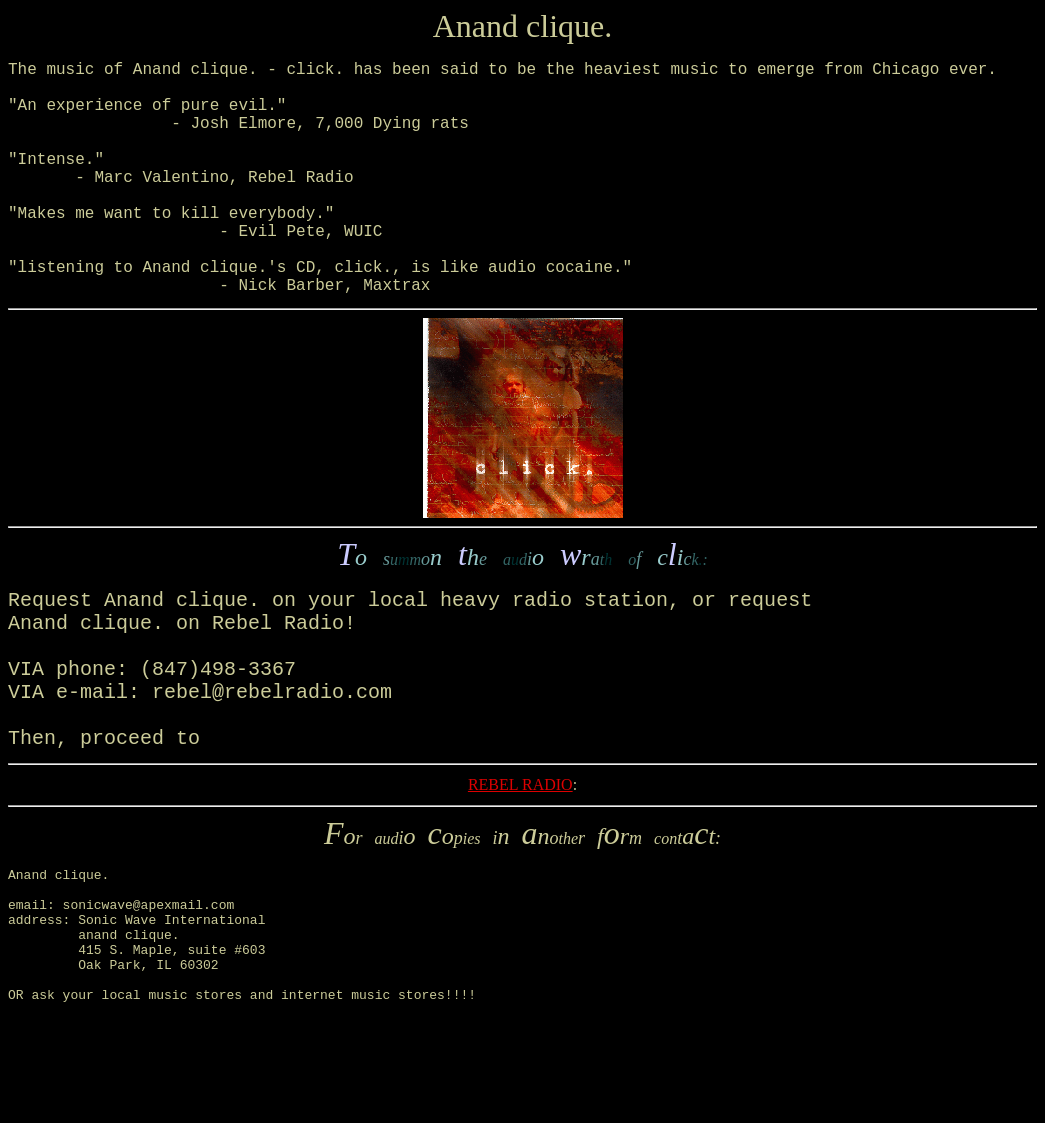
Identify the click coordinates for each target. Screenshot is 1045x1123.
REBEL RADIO (520, 864)
